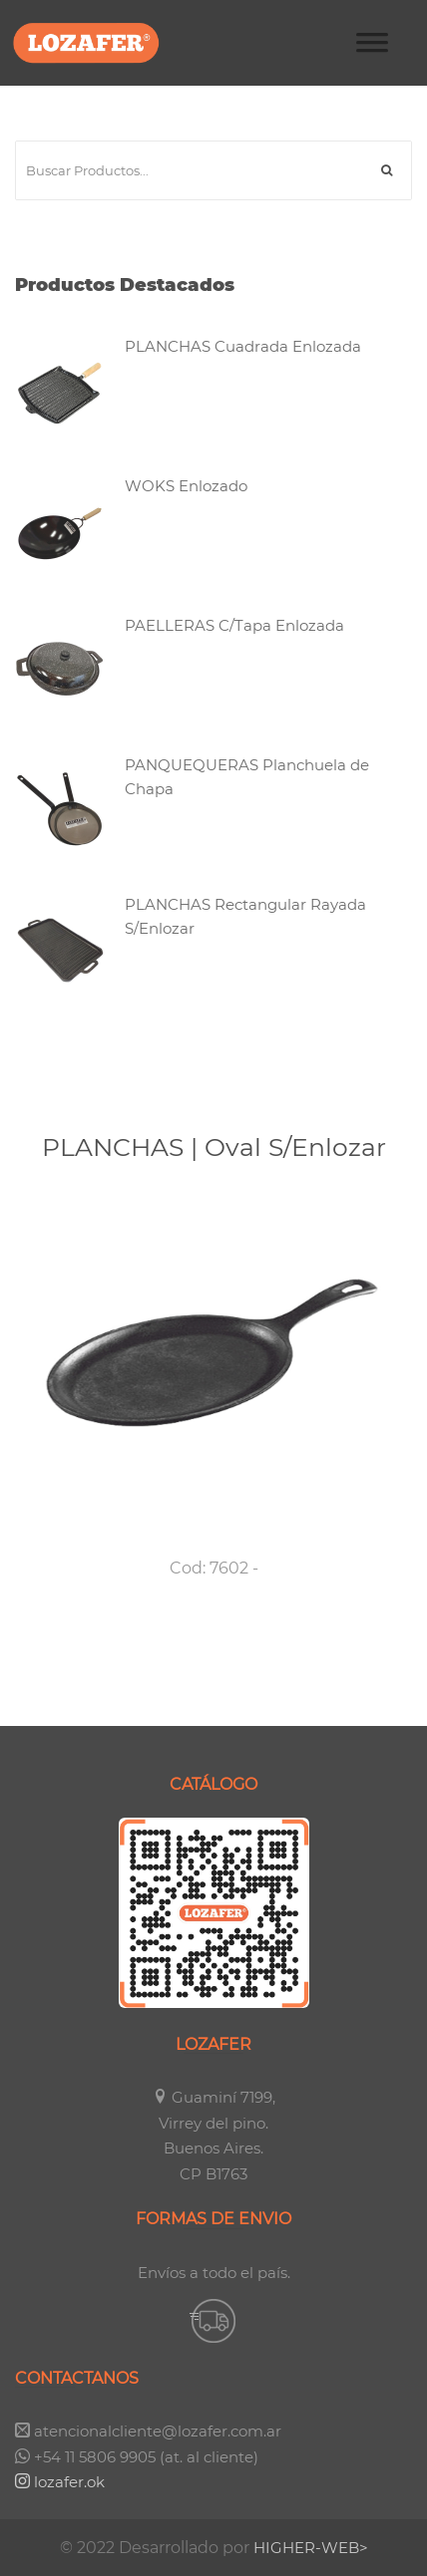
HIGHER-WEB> (310, 2547)
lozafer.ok (60, 2481)
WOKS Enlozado (186, 485)
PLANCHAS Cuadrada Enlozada (243, 346)
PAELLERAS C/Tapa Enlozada (234, 625)
